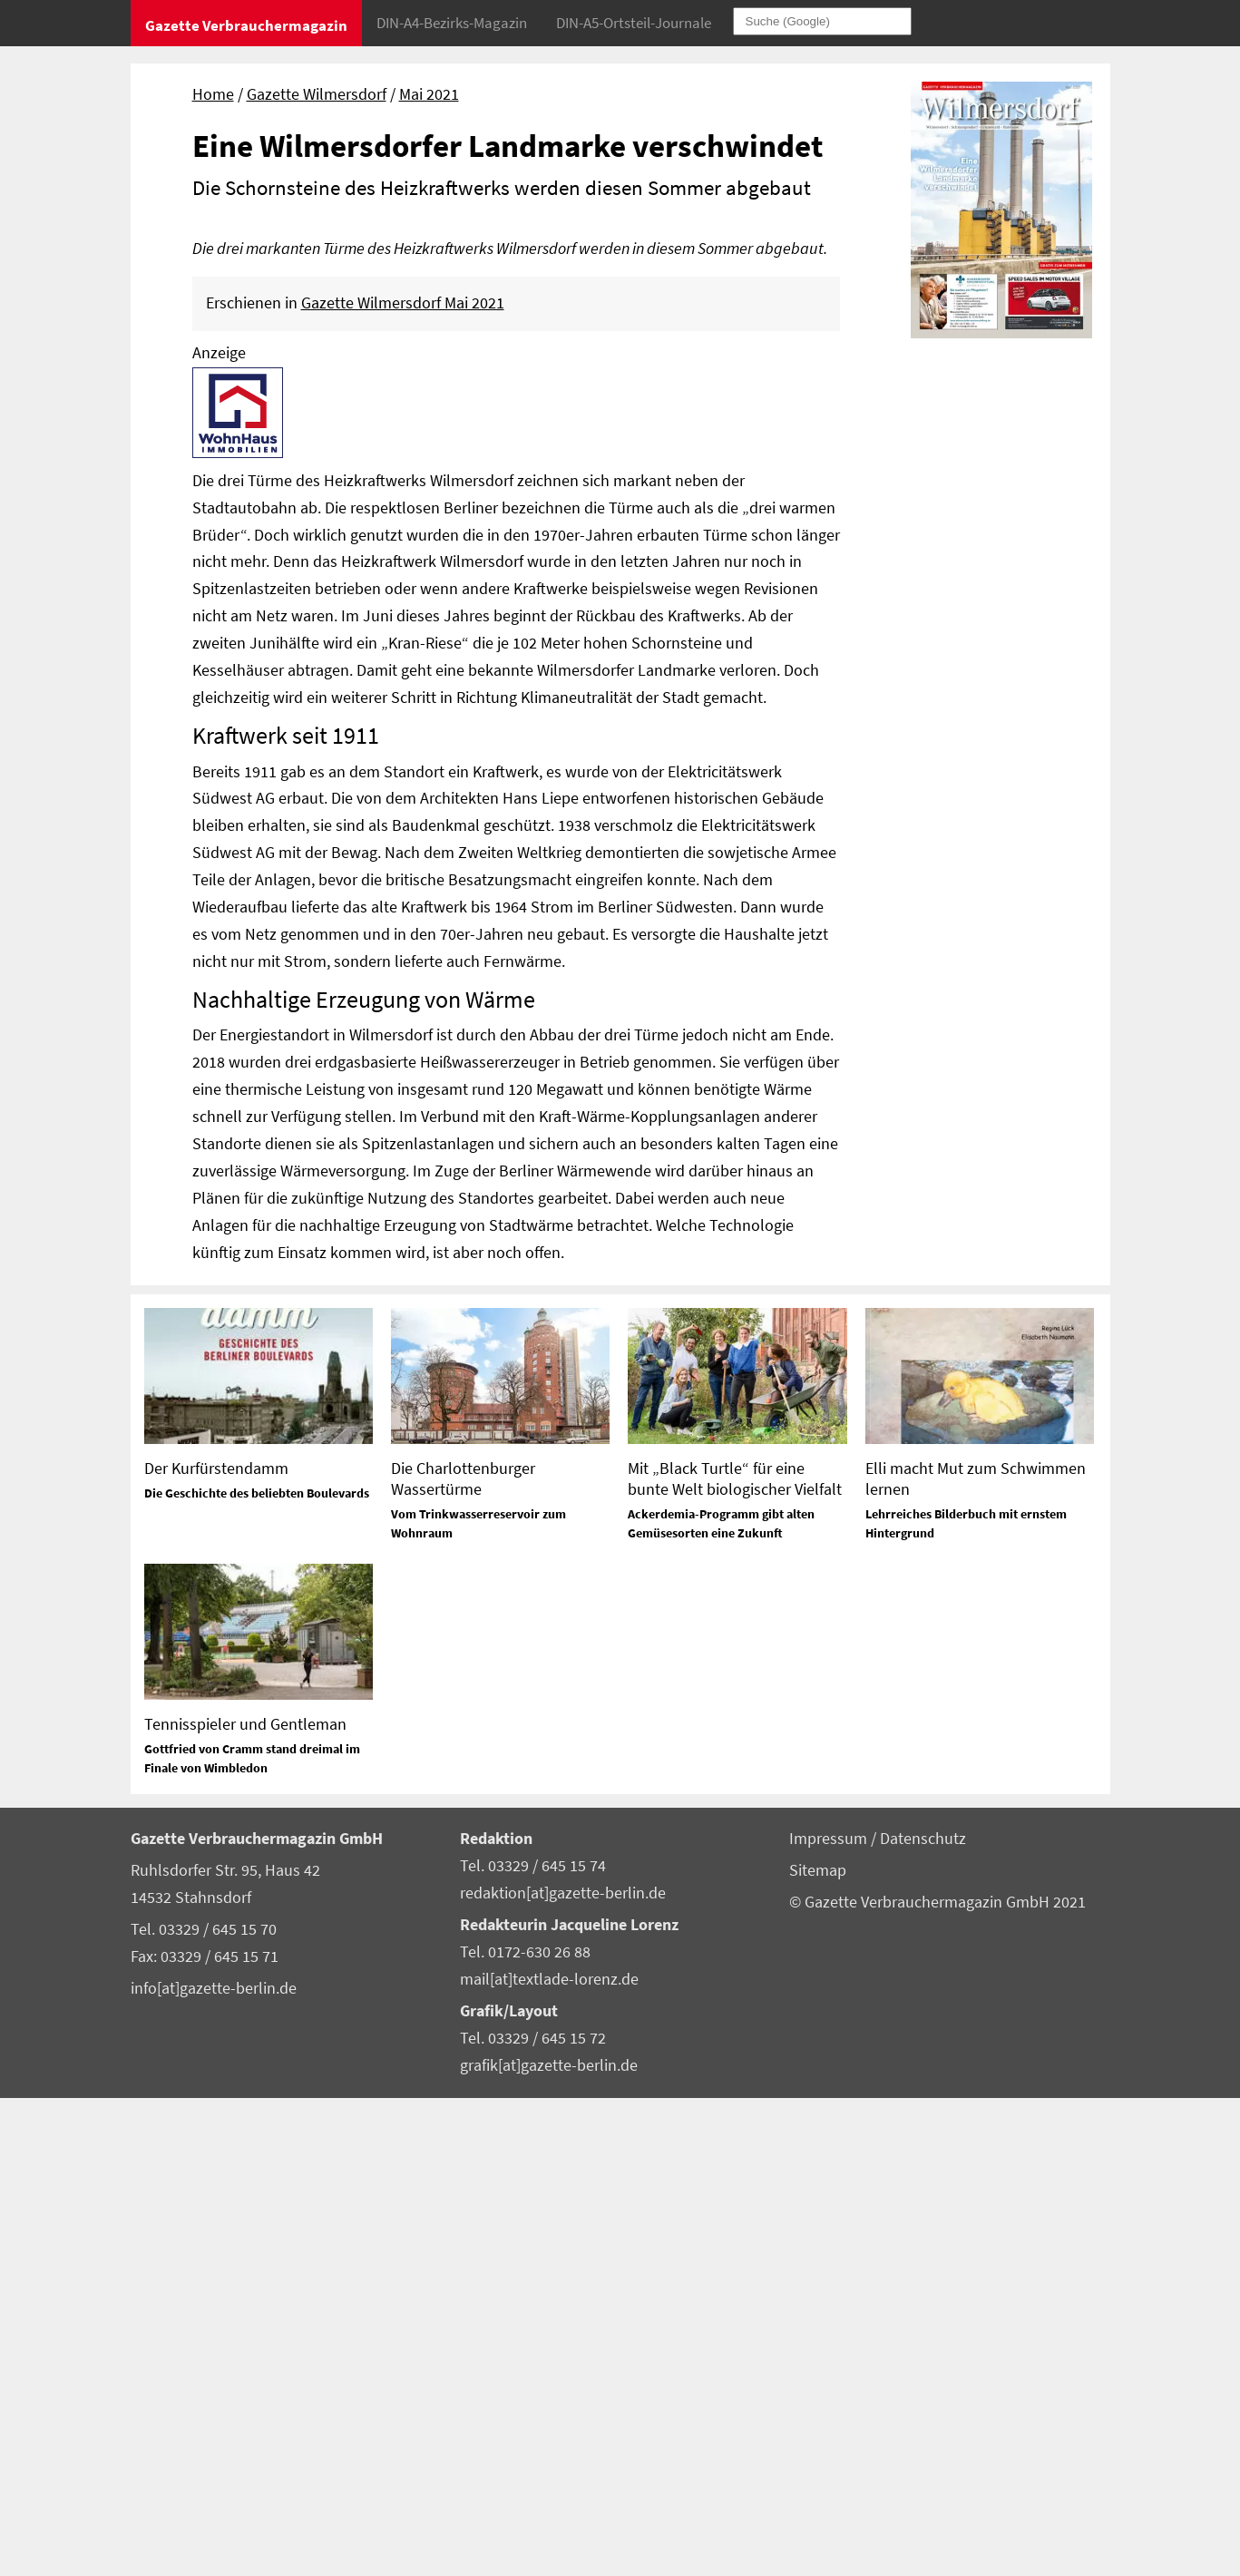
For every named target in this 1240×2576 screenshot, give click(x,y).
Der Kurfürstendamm (216, 1946)
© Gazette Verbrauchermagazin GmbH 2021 (937, 2380)
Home (213, 94)
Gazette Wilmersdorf (316, 94)
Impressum (830, 2317)
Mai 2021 (429, 94)
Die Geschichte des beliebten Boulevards (256, 1971)
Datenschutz (923, 2317)
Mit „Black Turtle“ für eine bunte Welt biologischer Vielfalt (735, 1956)
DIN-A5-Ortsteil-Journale (633, 23)
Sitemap (817, 2348)
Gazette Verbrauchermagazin (246, 25)
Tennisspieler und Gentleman (245, 2201)
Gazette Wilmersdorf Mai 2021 (402, 781)
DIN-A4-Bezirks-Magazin (451, 23)
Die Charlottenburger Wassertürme (463, 1956)
